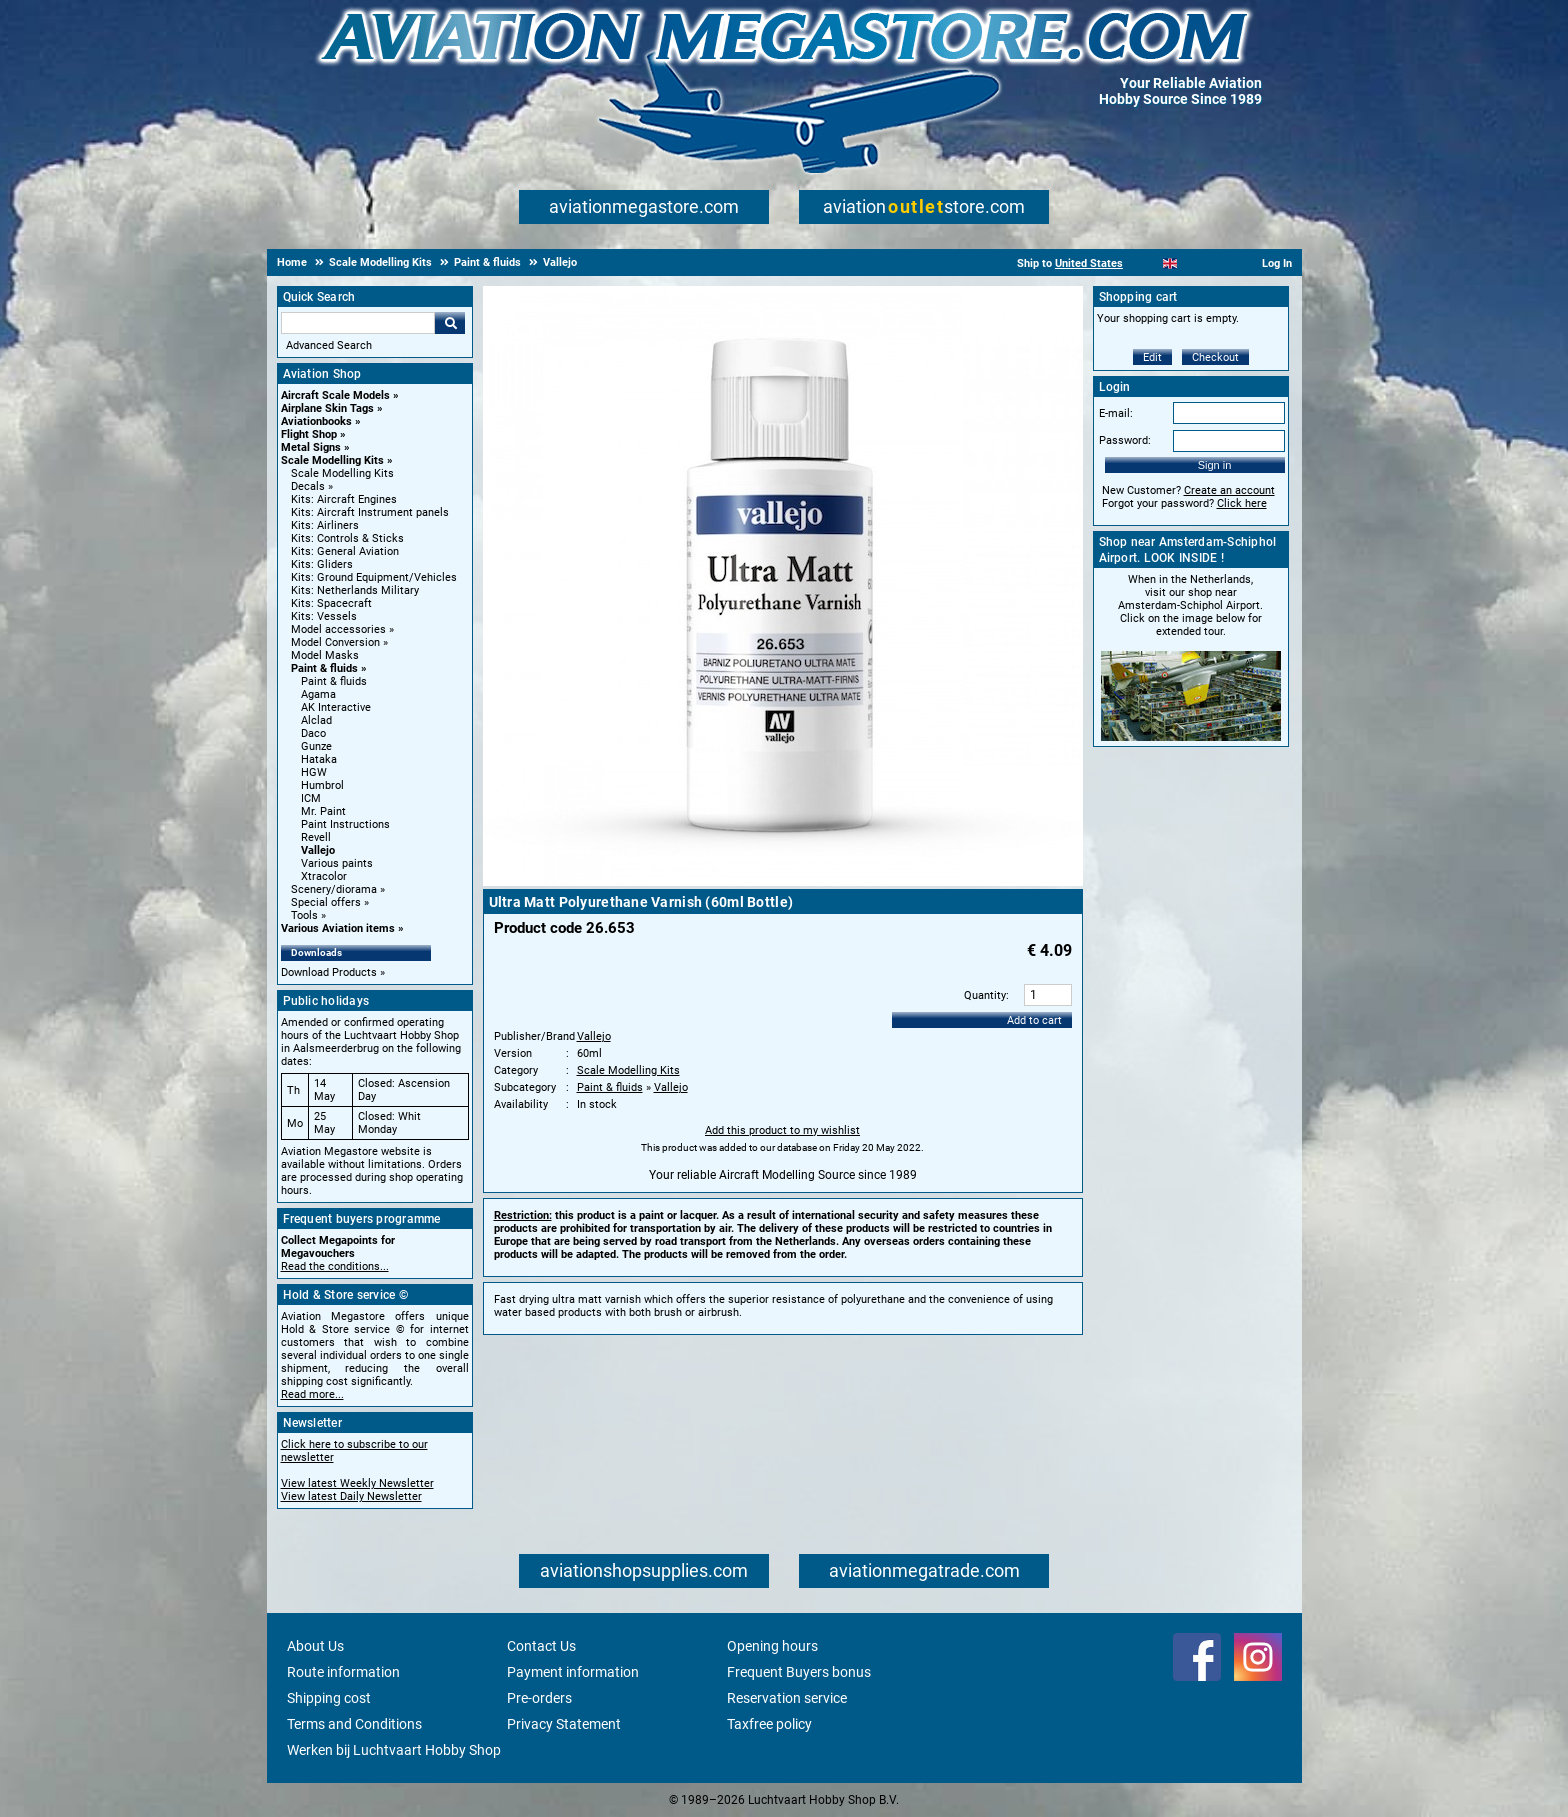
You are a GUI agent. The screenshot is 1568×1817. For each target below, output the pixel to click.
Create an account (1229, 490)
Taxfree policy (769, 1724)
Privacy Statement (564, 1724)
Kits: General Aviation (345, 551)
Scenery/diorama (334, 889)
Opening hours (772, 1646)
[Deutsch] (1219, 263)
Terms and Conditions (354, 1724)
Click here (1242, 503)
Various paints (337, 863)
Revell (316, 837)
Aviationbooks (316, 421)
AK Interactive (336, 707)
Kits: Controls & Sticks (347, 538)
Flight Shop (309, 434)
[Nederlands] (1145, 263)
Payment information (573, 1672)
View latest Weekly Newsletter (357, 1483)
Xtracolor (324, 876)
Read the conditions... (335, 1266)
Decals (308, 486)
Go (450, 323)
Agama (318, 694)
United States (1089, 263)
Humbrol (322, 785)
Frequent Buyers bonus (799, 1672)
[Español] (1194, 263)
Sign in (1215, 465)
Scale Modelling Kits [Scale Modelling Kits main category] (342, 473)
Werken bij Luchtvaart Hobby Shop (394, 1750)
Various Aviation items (338, 928)
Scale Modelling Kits (332, 460)
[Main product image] (783, 882)
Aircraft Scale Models (335, 395)
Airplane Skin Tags (327, 408)
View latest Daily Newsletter (351, 1496)
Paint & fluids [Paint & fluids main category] (334, 681)
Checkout (1215, 357)
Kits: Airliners (325, 525)
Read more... (312, 1394)
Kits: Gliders (322, 564)
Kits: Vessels (324, 616)
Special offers (326, 902)
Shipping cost (329, 1698)
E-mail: (1116, 413)
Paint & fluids (324, 668)
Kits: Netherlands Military (355, 590)
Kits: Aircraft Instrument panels (370, 512)
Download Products (329, 972)
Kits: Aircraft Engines (344, 499)
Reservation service (787, 1698)
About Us (315, 1646)
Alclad (316, 720)
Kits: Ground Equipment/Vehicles (374, 577)
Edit (1152, 357)
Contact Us (541, 1646)
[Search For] (358, 323)
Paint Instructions (345, 824)
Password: (1125, 440)
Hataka (319, 759)
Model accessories (338, 629)
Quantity (985, 995)
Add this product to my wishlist (782, 1130)
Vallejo (318, 850)
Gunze (316, 746)
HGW (314, 772)
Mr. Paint (323, 811)
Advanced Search (329, 345)
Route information (343, 1672)
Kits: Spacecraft (331, 603)
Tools (304, 915)
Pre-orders (539, 1698)
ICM (311, 798)
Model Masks (325, 655)
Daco (313, 733)
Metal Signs (311, 447)
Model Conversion (335, 642)
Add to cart (1034, 1020)
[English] (1170, 263)
